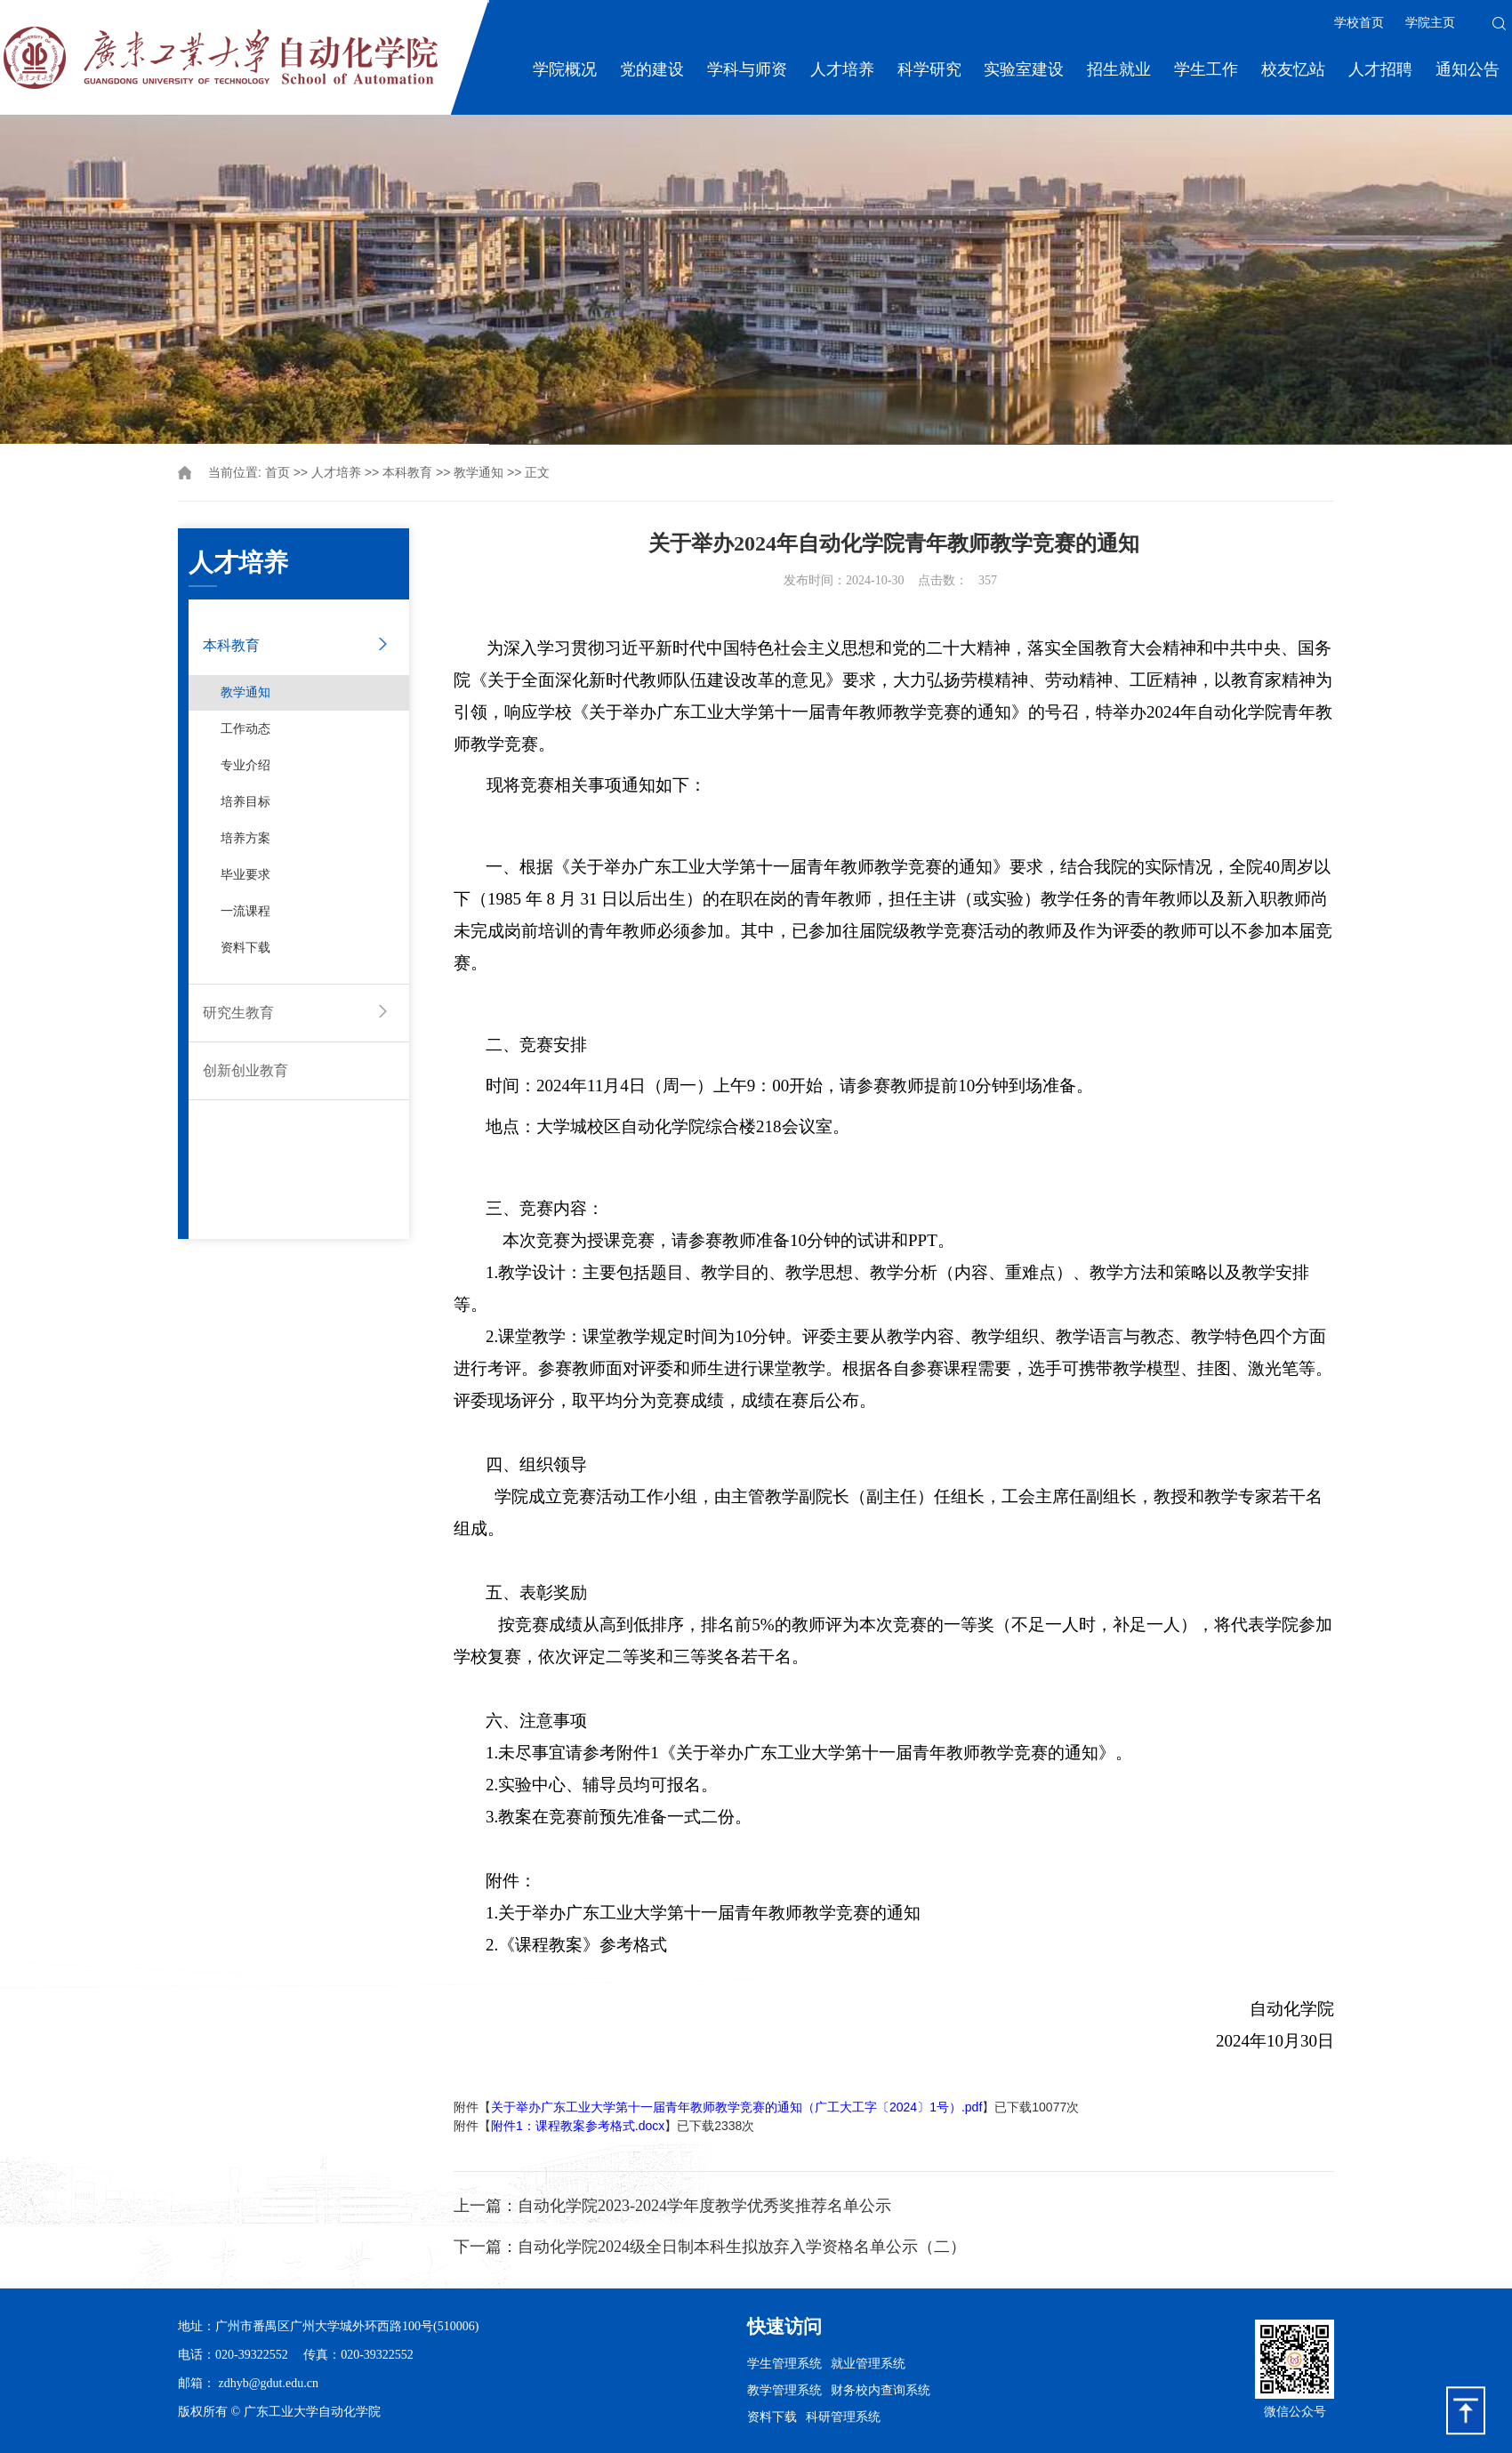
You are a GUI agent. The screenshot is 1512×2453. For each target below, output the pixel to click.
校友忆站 (1293, 69)
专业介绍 (245, 765)
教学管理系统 (784, 2390)
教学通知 (478, 472)
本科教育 (407, 472)
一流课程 (245, 911)
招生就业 (1119, 69)
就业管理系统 (868, 2363)
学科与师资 (747, 69)
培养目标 (245, 801)
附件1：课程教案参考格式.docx (577, 2126)
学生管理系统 (784, 2363)
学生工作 (1206, 69)
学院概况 (565, 69)
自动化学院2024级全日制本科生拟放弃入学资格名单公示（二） (742, 2247)
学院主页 (1430, 22)
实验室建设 (1024, 69)
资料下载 (245, 947)
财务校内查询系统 (880, 2390)
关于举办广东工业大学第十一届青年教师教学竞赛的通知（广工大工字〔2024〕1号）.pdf (736, 2107)
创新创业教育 (245, 1070)
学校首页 (1359, 22)
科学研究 (929, 69)
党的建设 (652, 69)
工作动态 (245, 729)
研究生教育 (238, 1012)
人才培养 (842, 69)
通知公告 (1468, 69)
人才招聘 (1380, 69)
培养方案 (245, 838)
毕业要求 (245, 874)
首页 (277, 472)
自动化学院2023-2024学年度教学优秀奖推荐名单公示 (704, 2206)
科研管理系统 (843, 2416)
